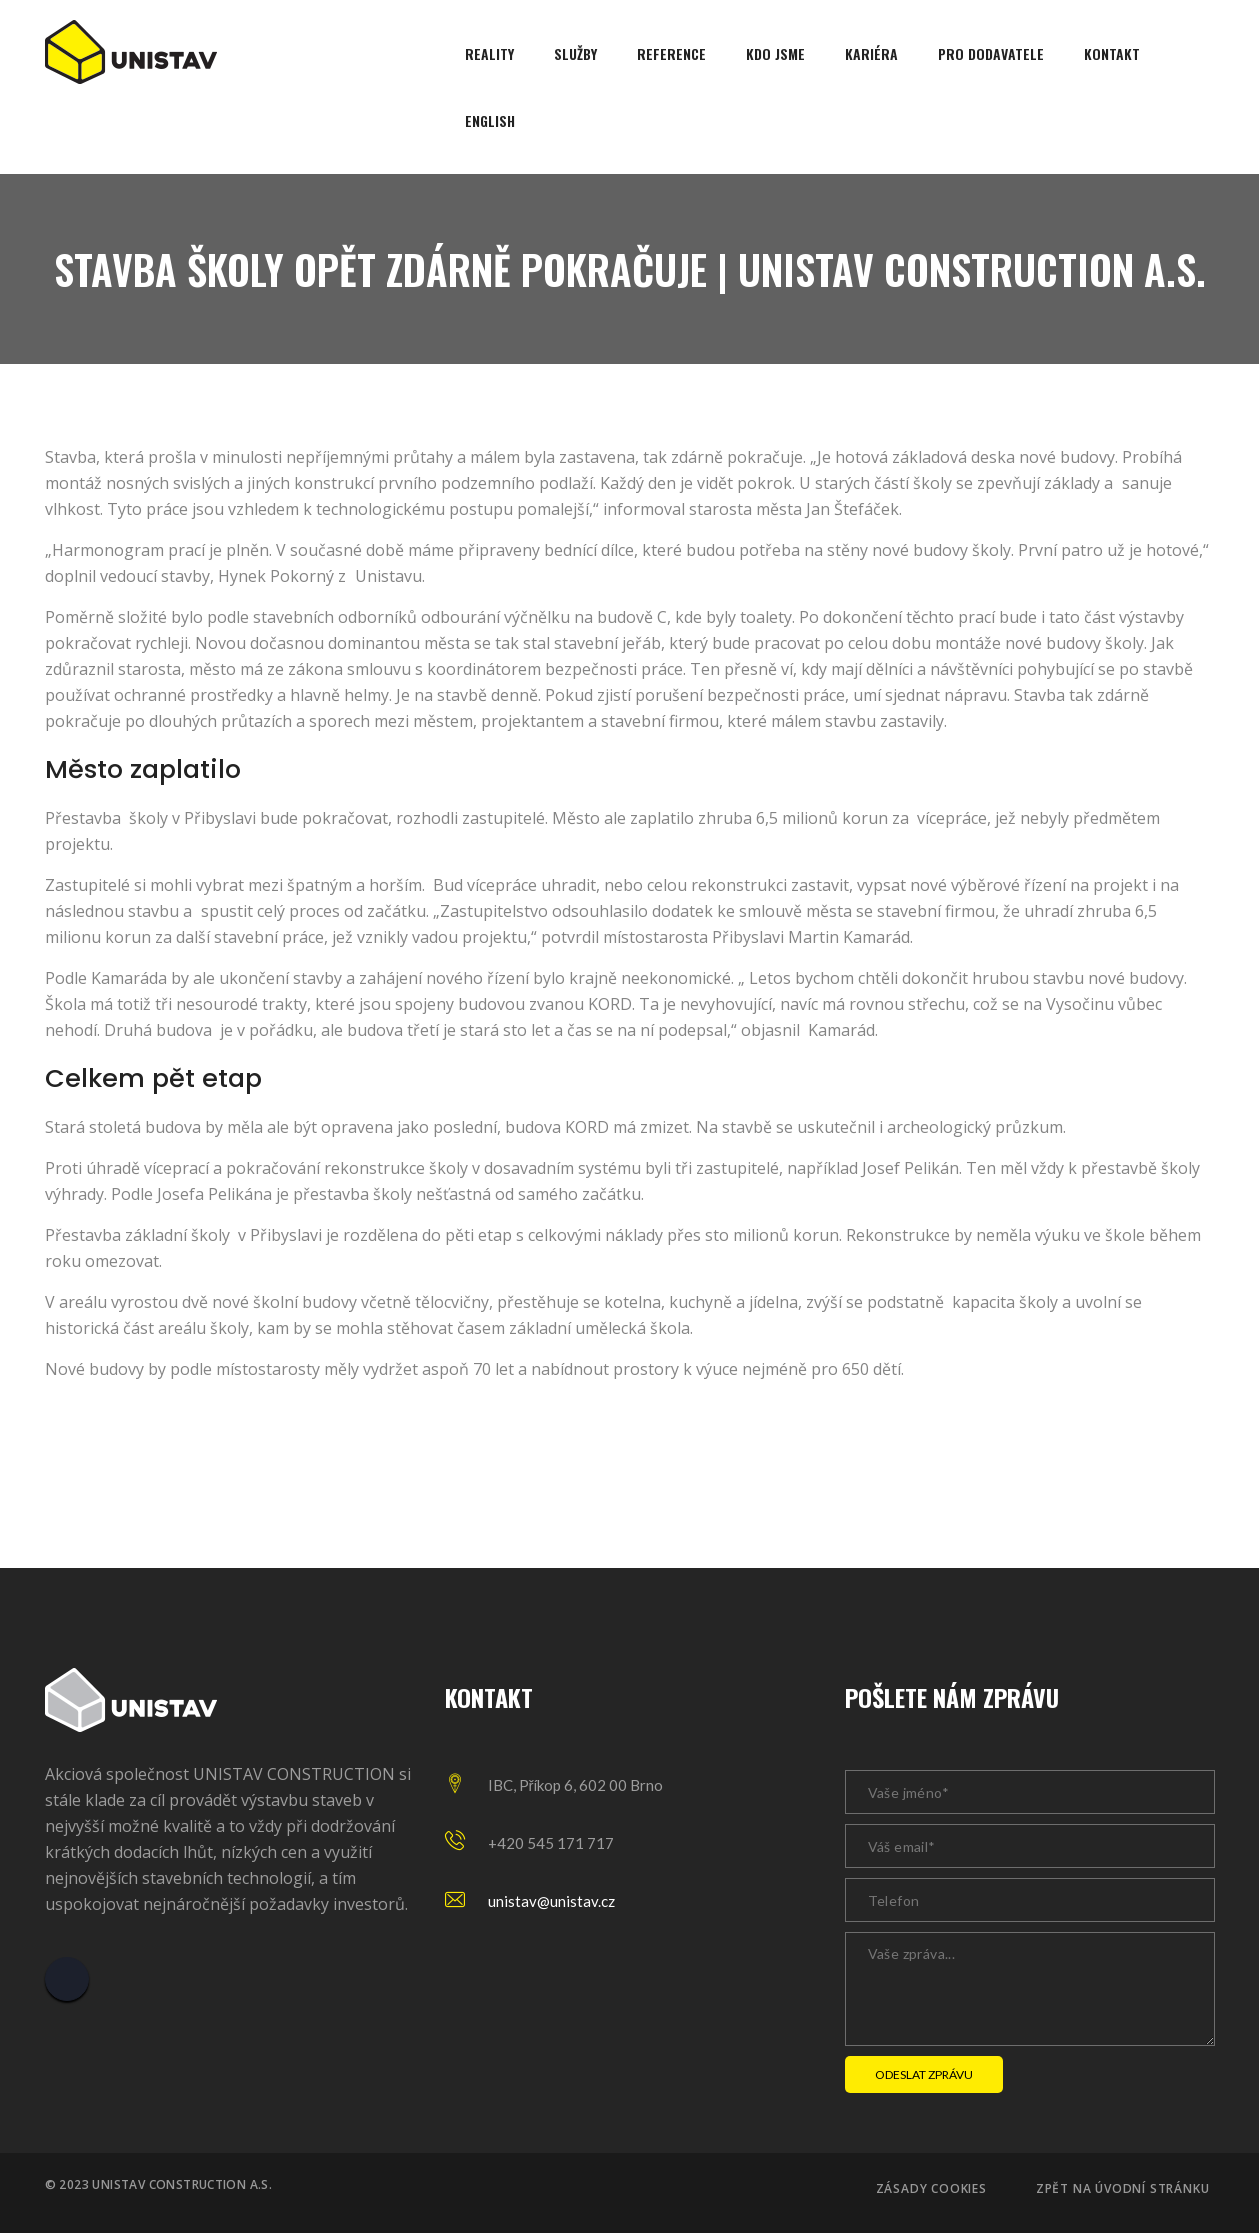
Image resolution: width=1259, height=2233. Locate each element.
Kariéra (871, 53)
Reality (489, 53)
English (490, 120)
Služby (575, 53)
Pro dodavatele (991, 53)
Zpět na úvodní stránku (1123, 2189)
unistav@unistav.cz (551, 1901)
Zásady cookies (931, 2189)
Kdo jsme (775, 53)
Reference (671, 53)
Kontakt (1112, 53)
